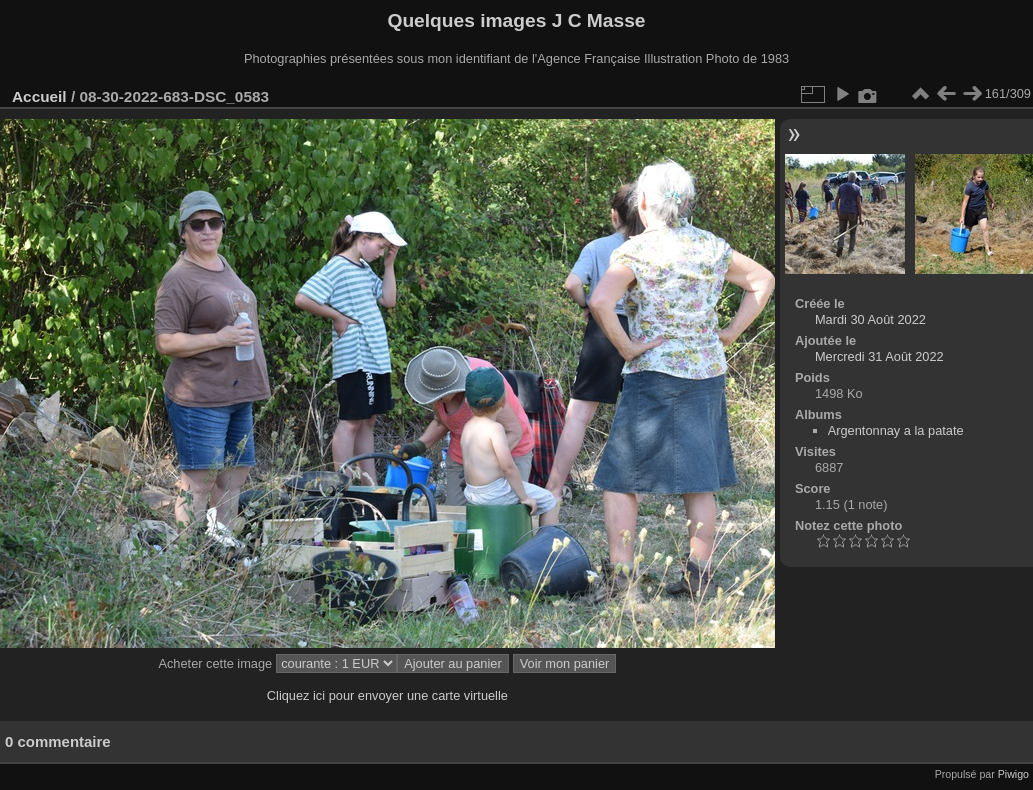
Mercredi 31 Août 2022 (879, 356)
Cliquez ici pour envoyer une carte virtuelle (387, 695)
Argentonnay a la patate (896, 430)
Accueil (39, 96)
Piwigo (1013, 774)
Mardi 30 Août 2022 (870, 319)
